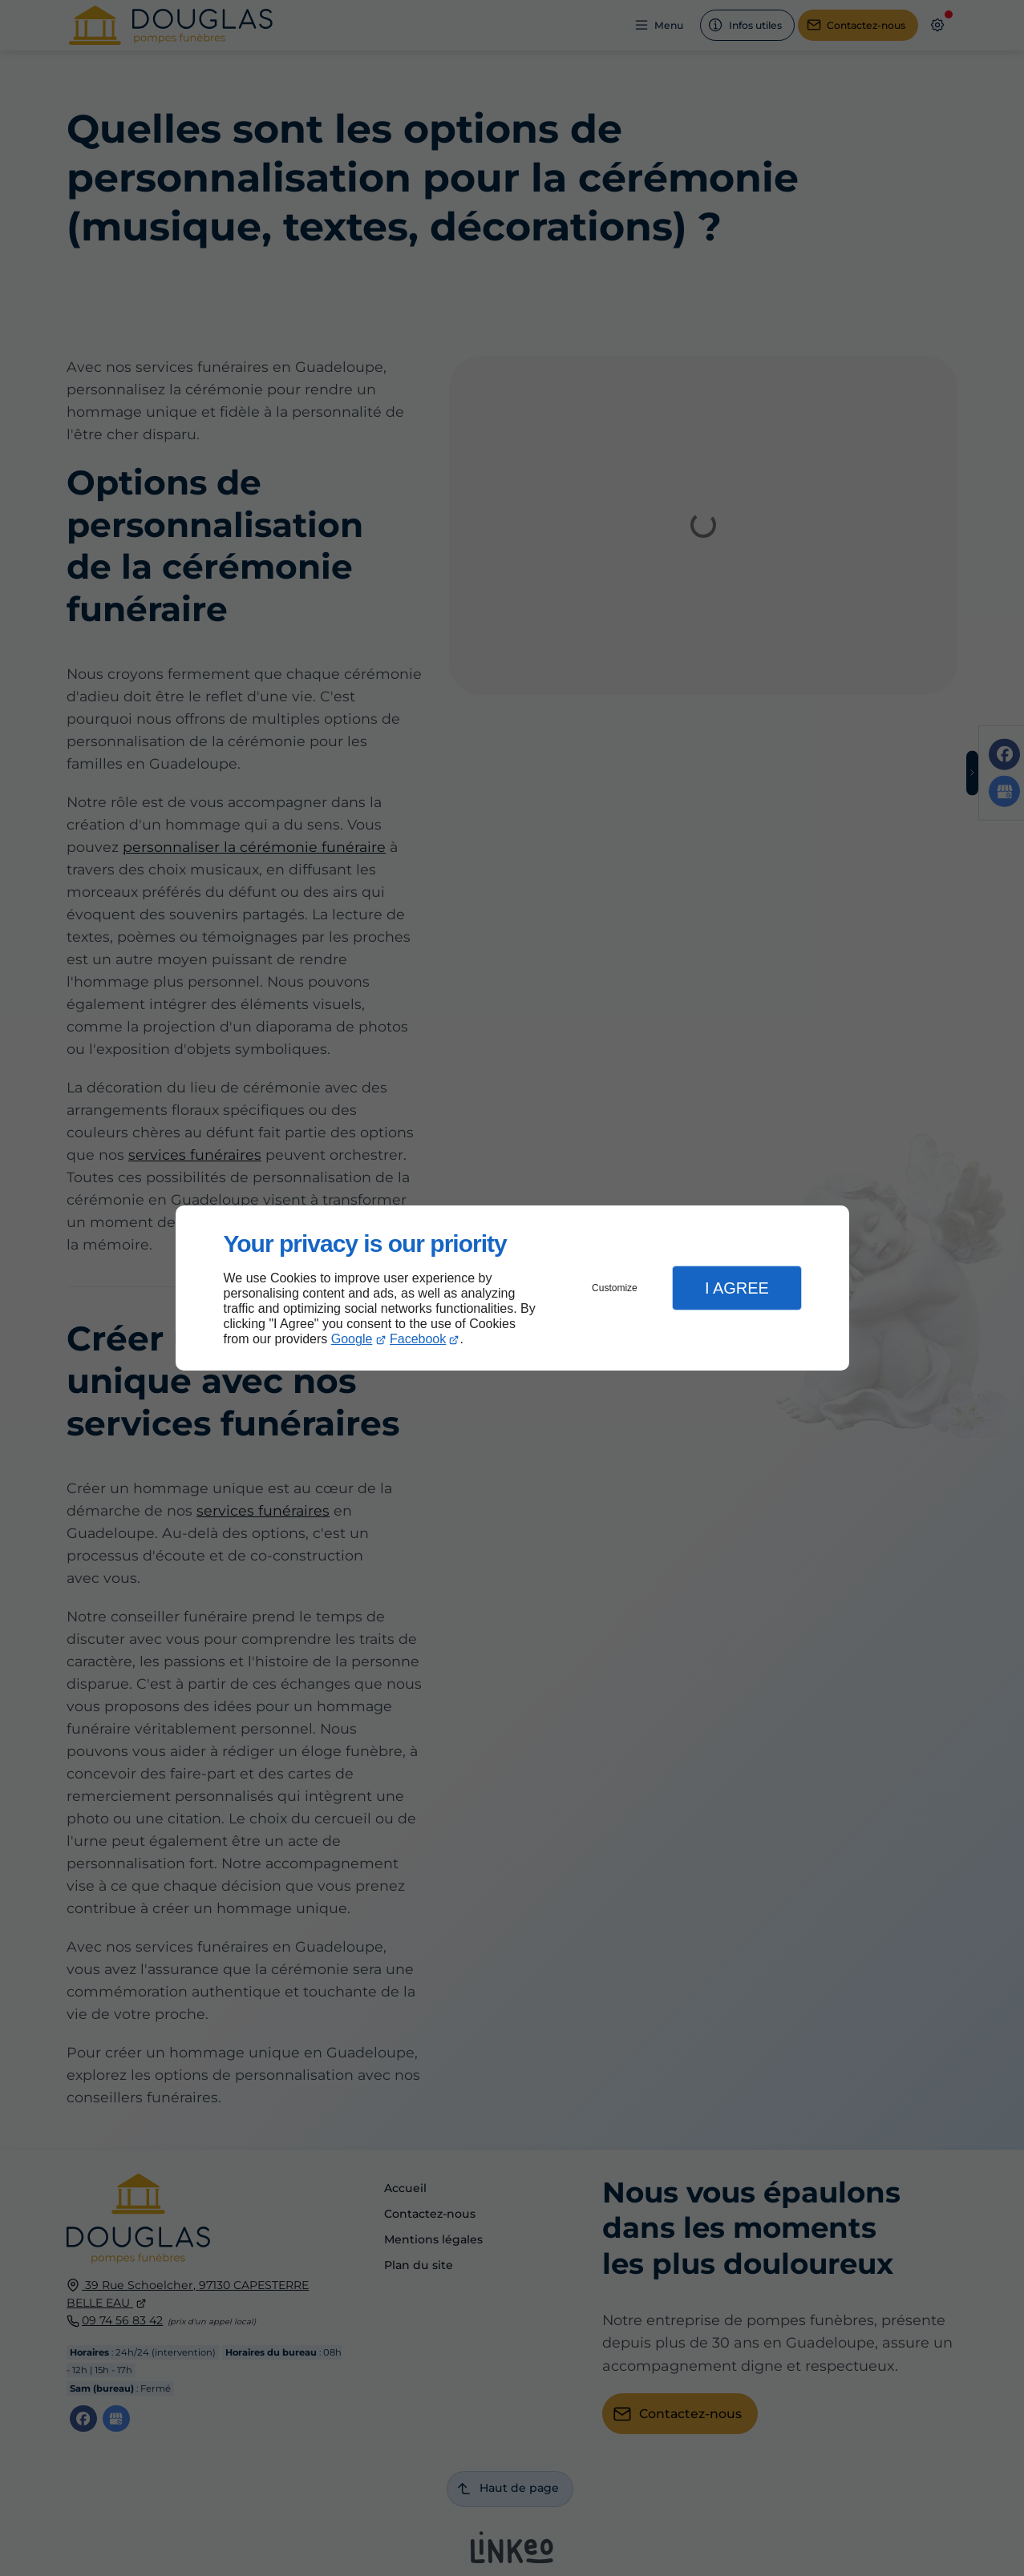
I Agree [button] (737, 1288)
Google (352, 1339)
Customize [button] (614, 1288)
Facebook (418, 1339)
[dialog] (512, 1288)
